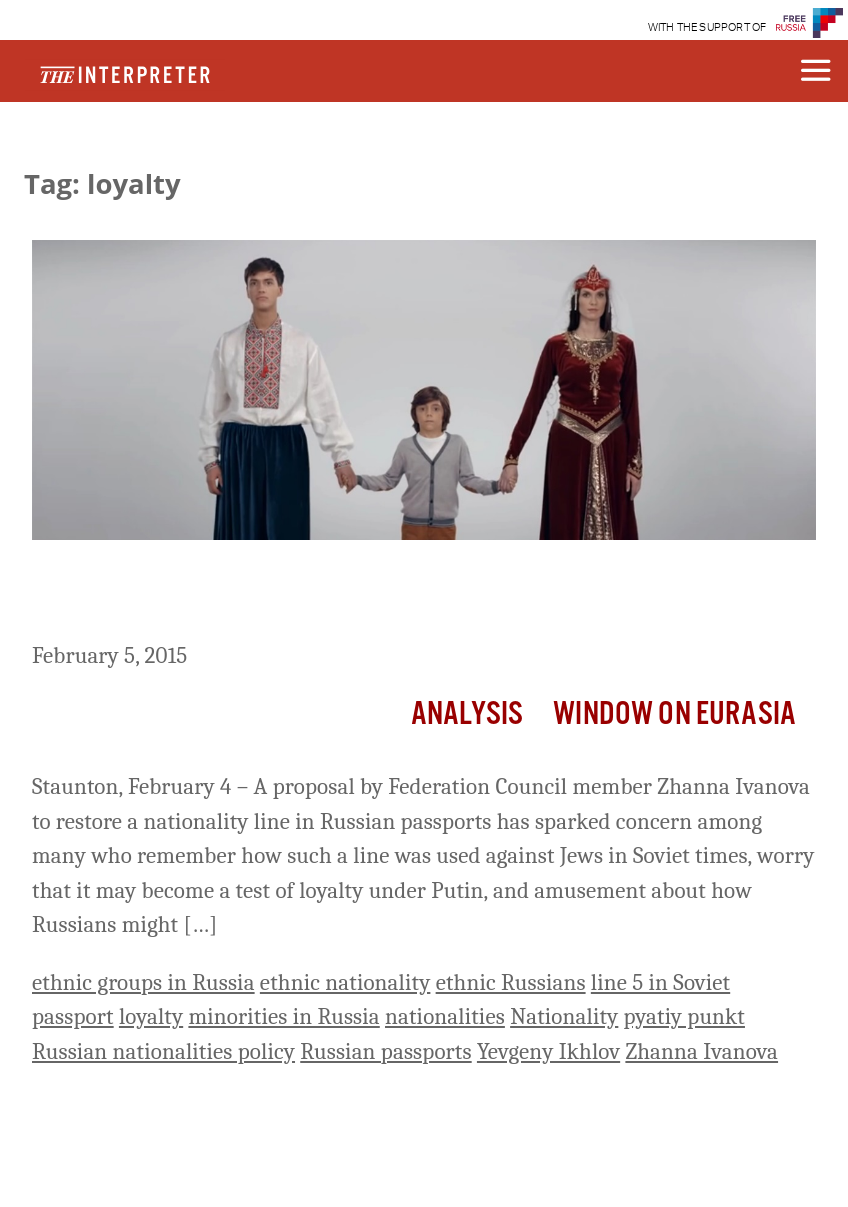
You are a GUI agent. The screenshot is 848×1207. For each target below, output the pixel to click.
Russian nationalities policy (163, 1051)
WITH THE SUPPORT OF (707, 27)
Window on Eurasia (674, 714)
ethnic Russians (511, 982)
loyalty (151, 1016)
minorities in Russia (283, 1016)
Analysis (467, 714)
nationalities (445, 1016)
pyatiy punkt (684, 1016)
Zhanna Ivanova (701, 1051)
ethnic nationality (345, 982)
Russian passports (385, 1051)
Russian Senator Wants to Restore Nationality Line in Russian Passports (385, 594)
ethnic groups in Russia (143, 982)
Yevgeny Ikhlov (548, 1051)
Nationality (564, 1016)
